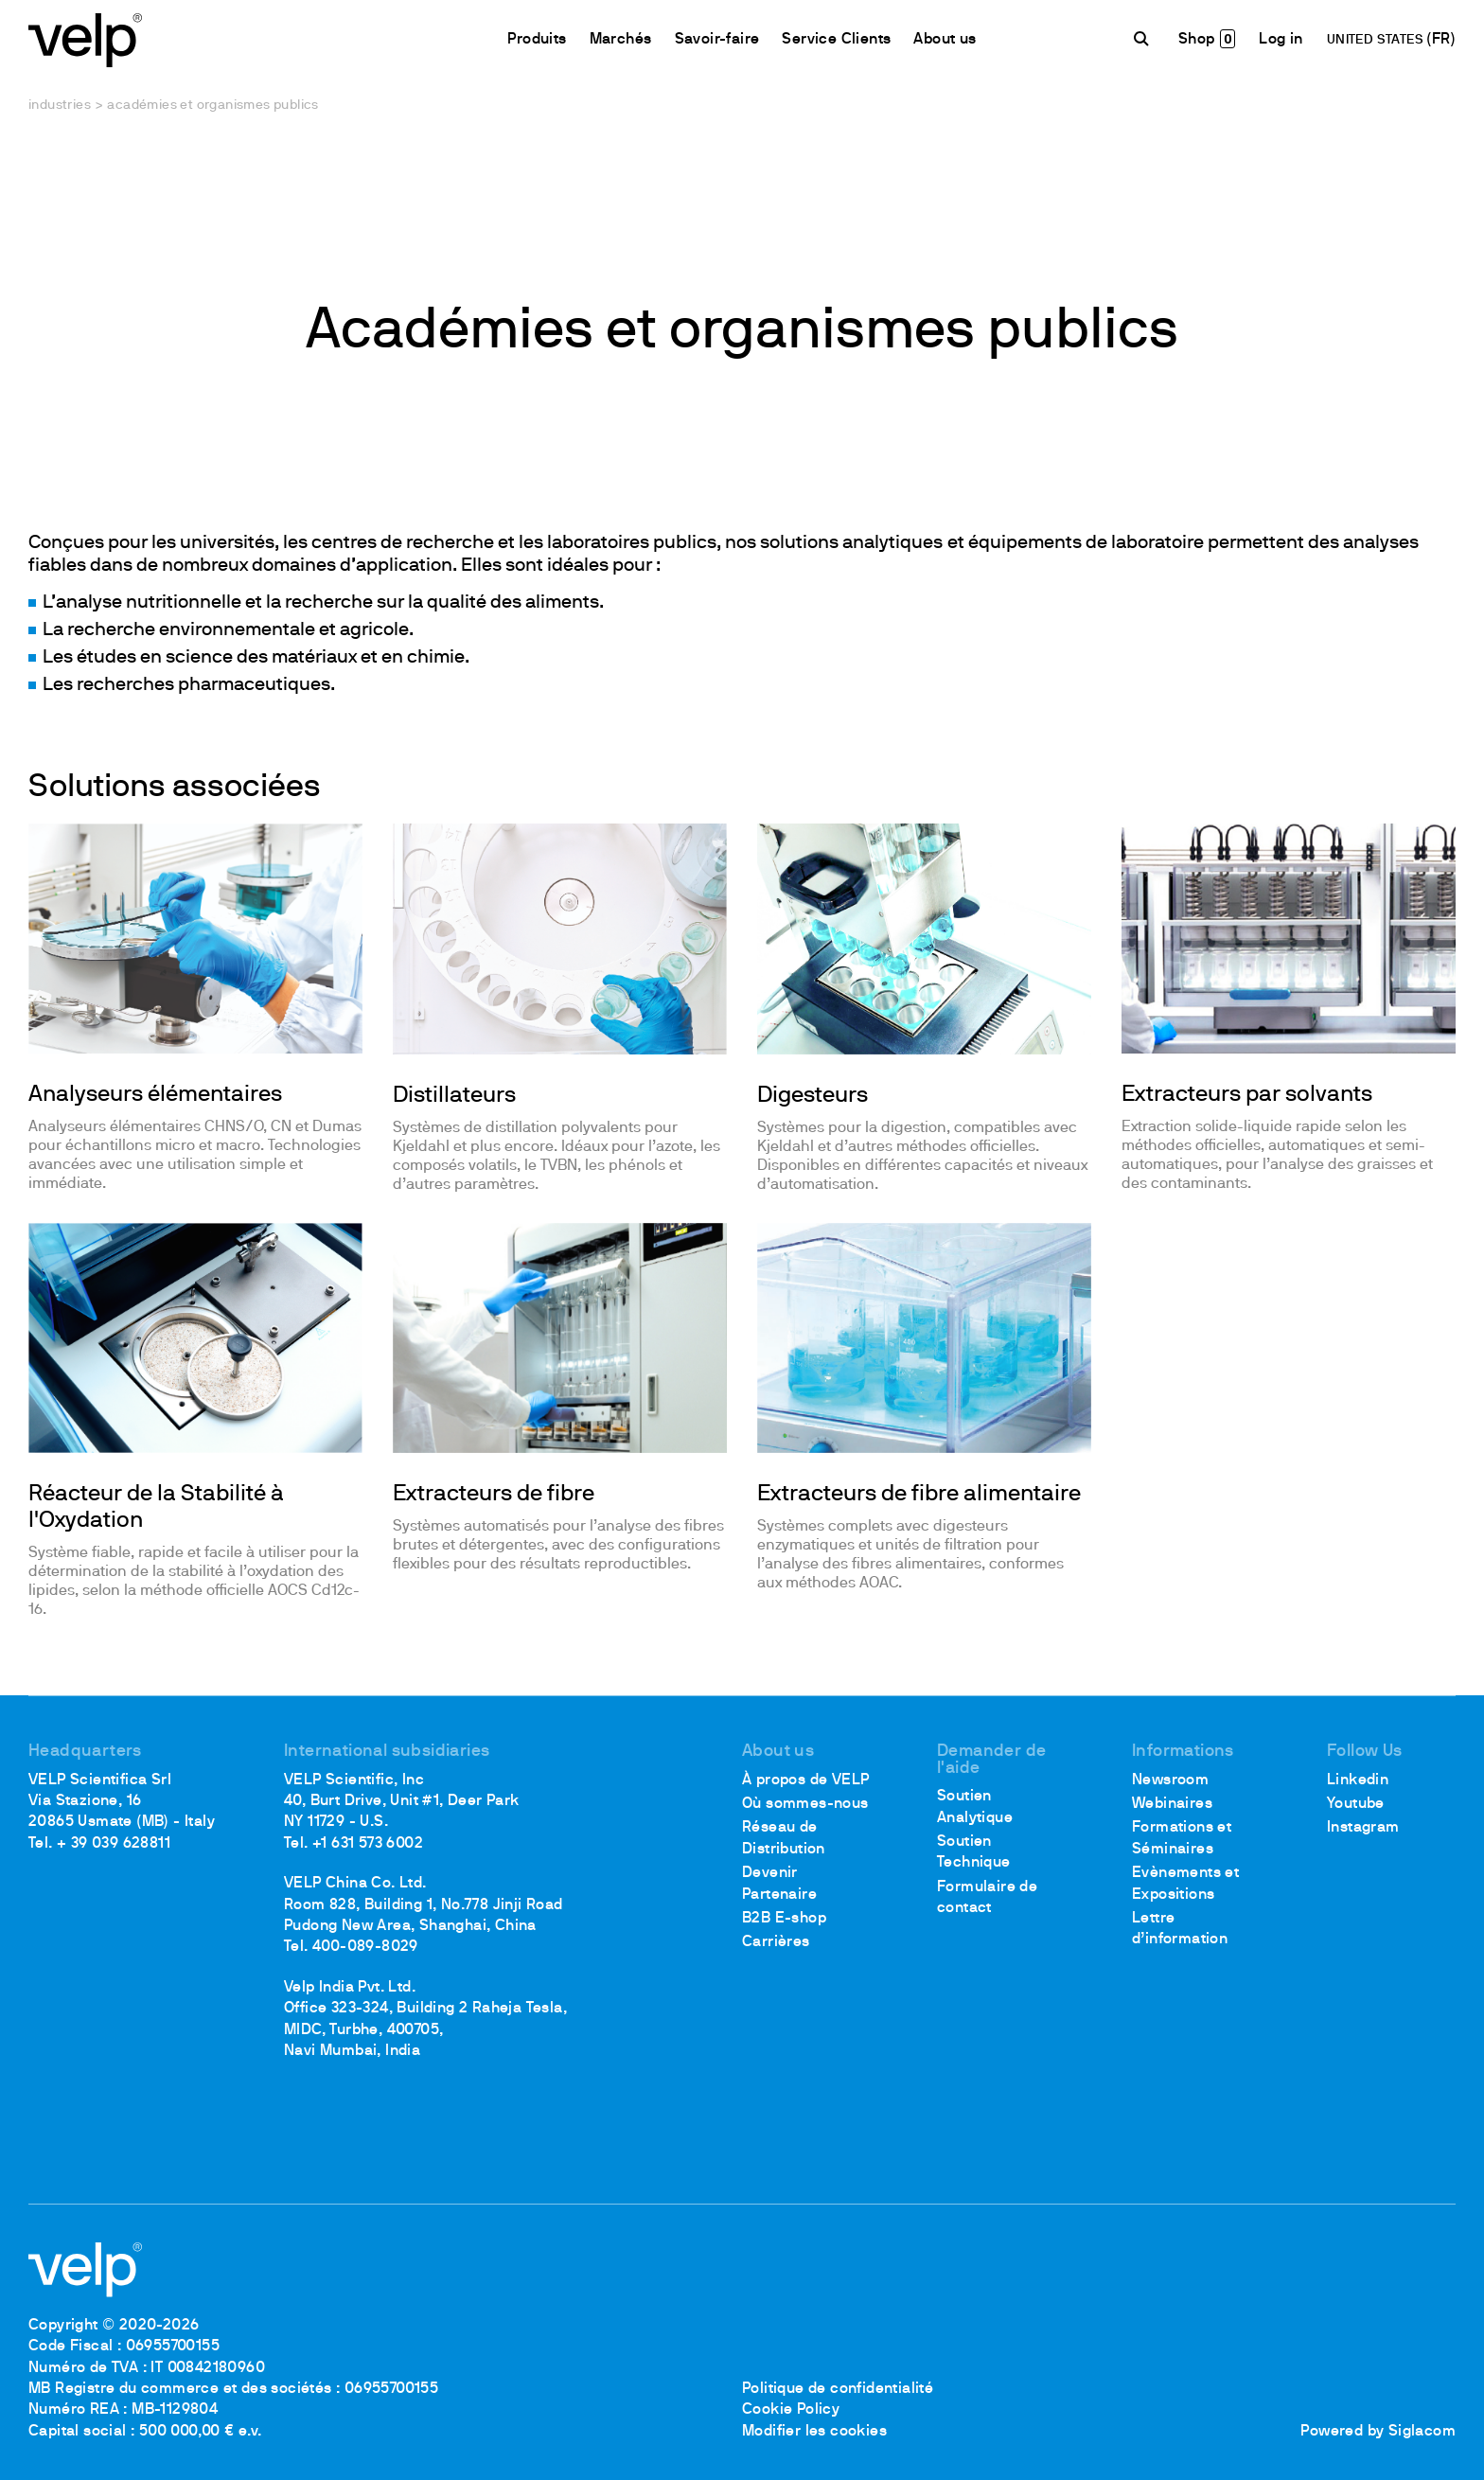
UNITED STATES (1377, 40)
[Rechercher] (1144, 38)
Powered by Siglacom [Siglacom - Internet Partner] (1378, 2431)
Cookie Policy (790, 2410)
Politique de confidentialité (837, 2389)
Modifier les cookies (814, 2431)
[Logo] (85, 38)
